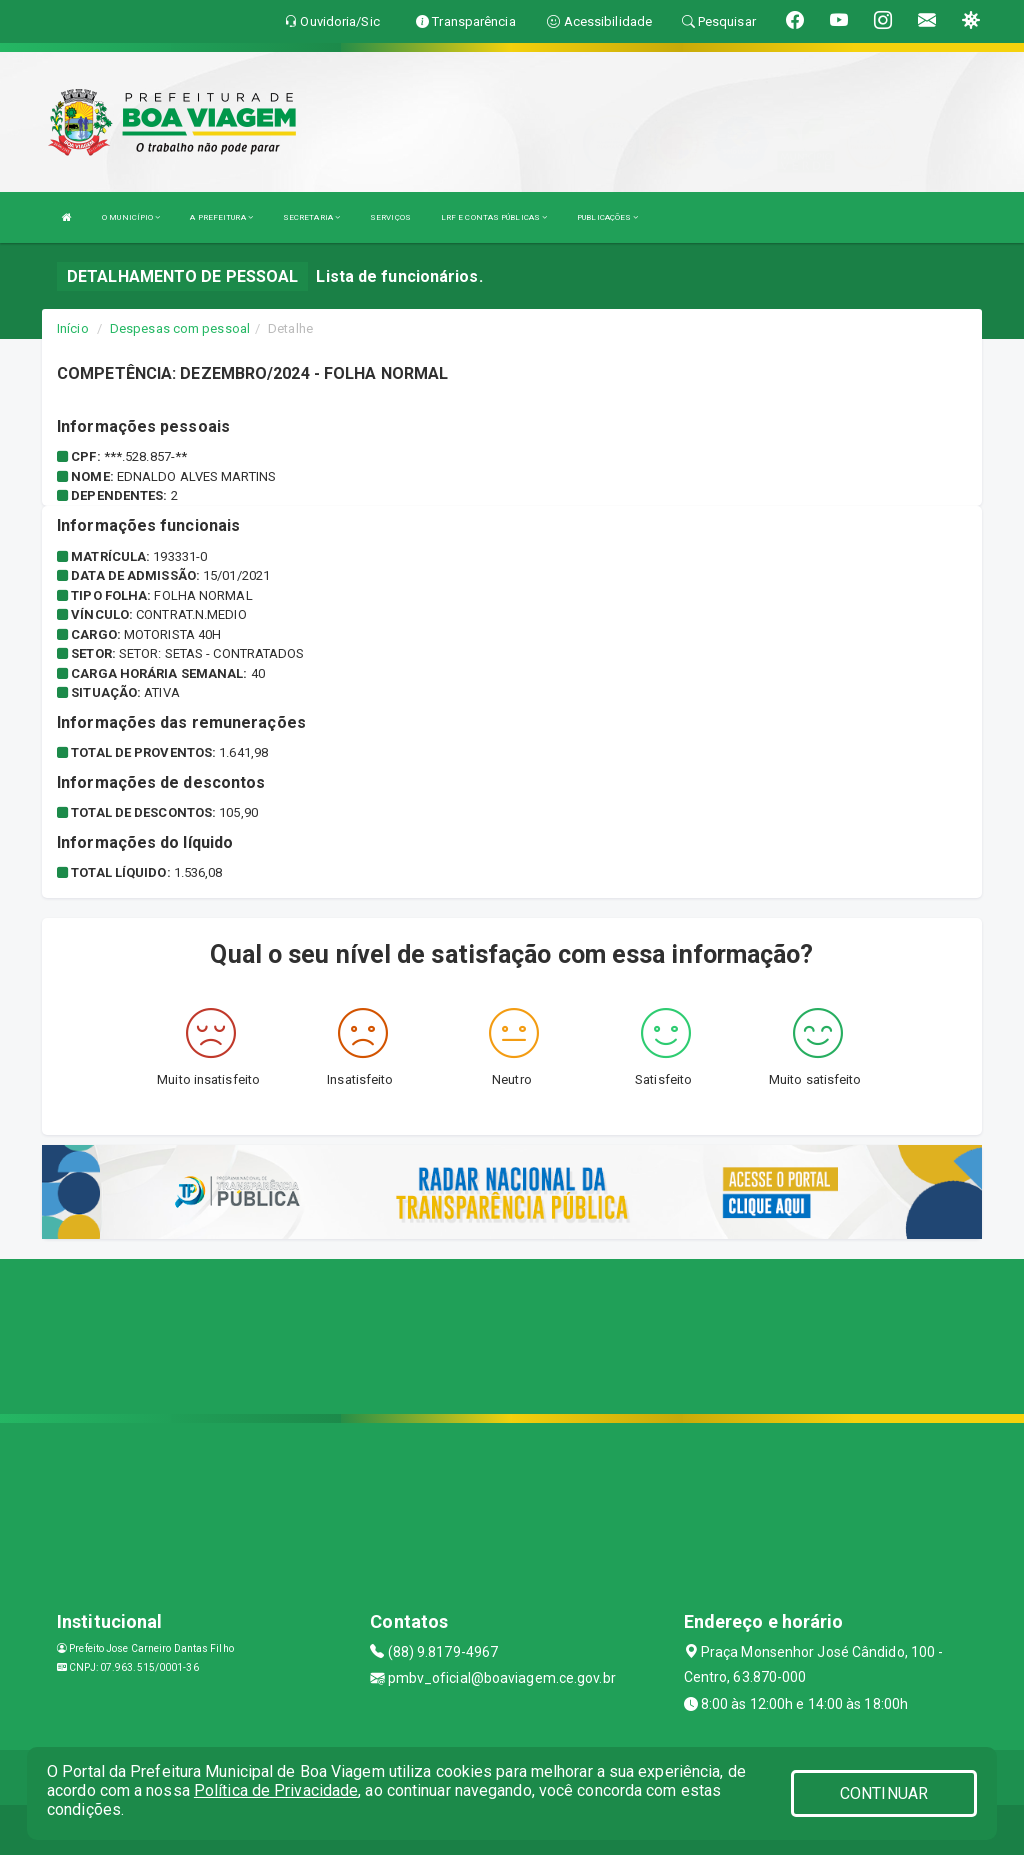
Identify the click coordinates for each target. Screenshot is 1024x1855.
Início (73, 328)
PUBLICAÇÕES (607, 217)
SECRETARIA (311, 217)
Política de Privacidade (276, 1790)
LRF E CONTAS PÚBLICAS (494, 217)
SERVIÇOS (390, 217)
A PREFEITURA (221, 217)
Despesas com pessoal (180, 328)
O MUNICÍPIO (131, 217)
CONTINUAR (884, 1793)
